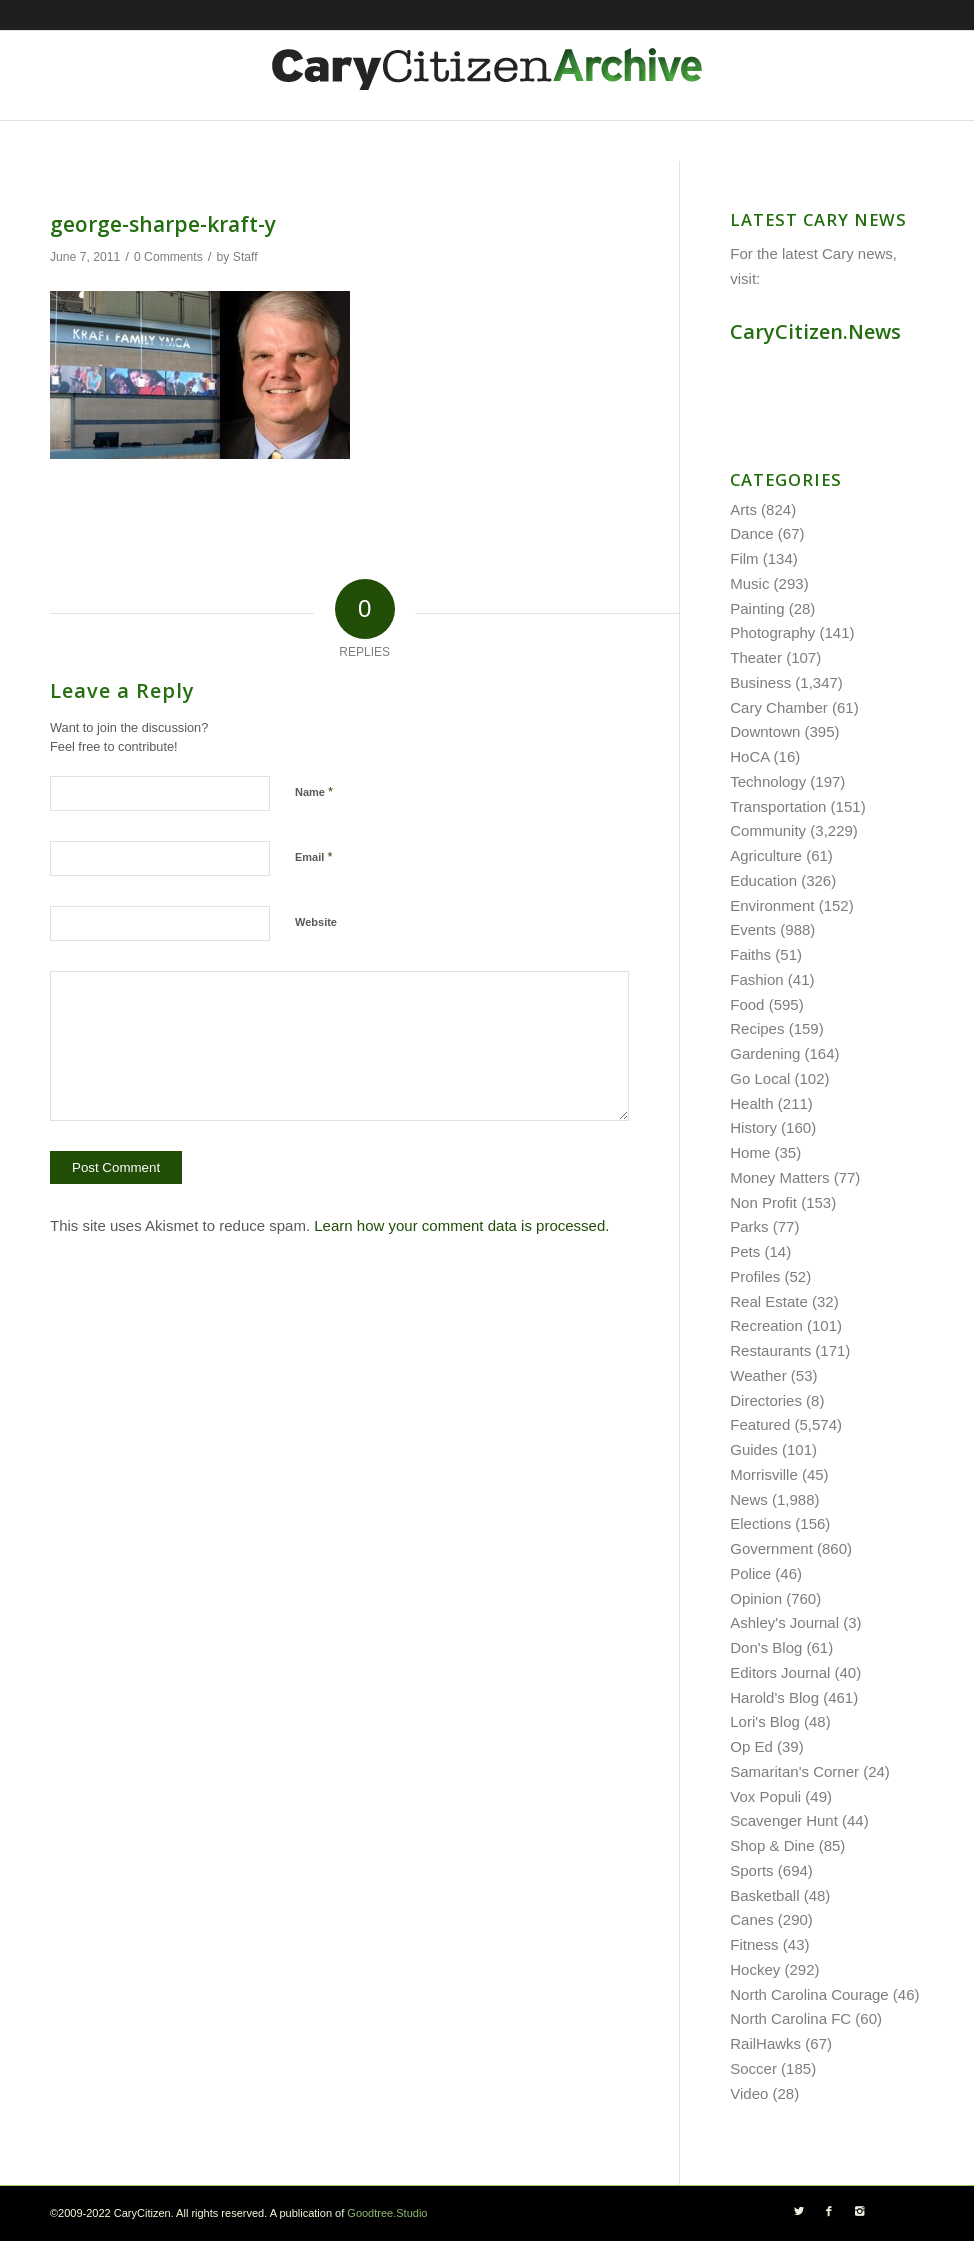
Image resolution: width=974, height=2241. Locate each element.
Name (314, 791)
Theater (756, 657)
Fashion (756, 979)
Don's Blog (766, 1647)
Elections (760, 1523)
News (749, 1499)
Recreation (766, 1325)
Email (313, 856)
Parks (749, 1226)
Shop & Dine (772, 1845)
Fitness (754, 1944)
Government (771, 1548)
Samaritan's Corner (794, 1771)
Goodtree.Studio (387, 2213)
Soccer (753, 2068)
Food (747, 1004)
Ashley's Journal (784, 1622)
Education (763, 880)
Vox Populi (765, 1796)
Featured (760, 1424)
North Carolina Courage (809, 1994)
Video (749, 2093)
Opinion (756, 1598)
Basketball (764, 1895)
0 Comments (168, 257)
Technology (768, 781)
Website (316, 922)
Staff (245, 257)
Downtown (765, 731)
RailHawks (765, 2043)
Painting (757, 608)
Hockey (755, 1969)
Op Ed (751, 1746)
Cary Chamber (779, 707)
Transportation (778, 806)
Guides (754, 1449)
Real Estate (769, 1301)
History (753, 1127)
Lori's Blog (765, 1721)
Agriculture (766, 855)
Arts (743, 509)
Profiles (755, 1276)
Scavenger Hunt (784, 1820)
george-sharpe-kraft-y (163, 224)
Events (753, 929)
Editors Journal (780, 1672)
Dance (751, 533)
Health (751, 1103)
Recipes (757, 1028)
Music (749, 583)
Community (768, 830)
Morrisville (764, 1474)
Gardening (765, 1053)
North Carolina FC (790, 2018)
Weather (758, 1375)
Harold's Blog (774, 1697)
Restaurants (770, 1350)
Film (744, 558)
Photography (772, 632)
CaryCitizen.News (815, 331)
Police (750, 1573)
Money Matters (779, 1177)
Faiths (750, 954)
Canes (751, 1919)
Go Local (760, 1078)
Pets (745, 1251)
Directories (766, 1400)
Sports (751, 1870)
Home (750, 1152)
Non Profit (763, 1202)
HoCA (749, 756)
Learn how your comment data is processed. (461, 1225)
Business (760, 682)
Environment (772, 905)
